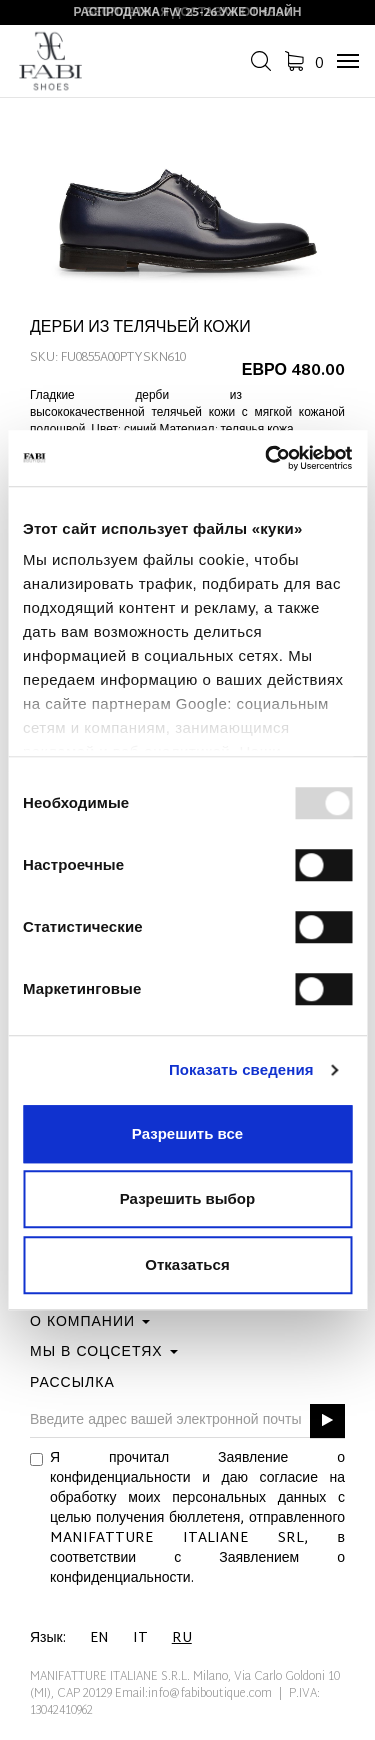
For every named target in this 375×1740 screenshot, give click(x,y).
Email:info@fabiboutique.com (193, 1694)
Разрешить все (187, 1133)
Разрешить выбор (187, 1198)
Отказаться (187, 1264)
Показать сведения (241, 1069)
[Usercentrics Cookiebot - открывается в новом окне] (267, 458)
